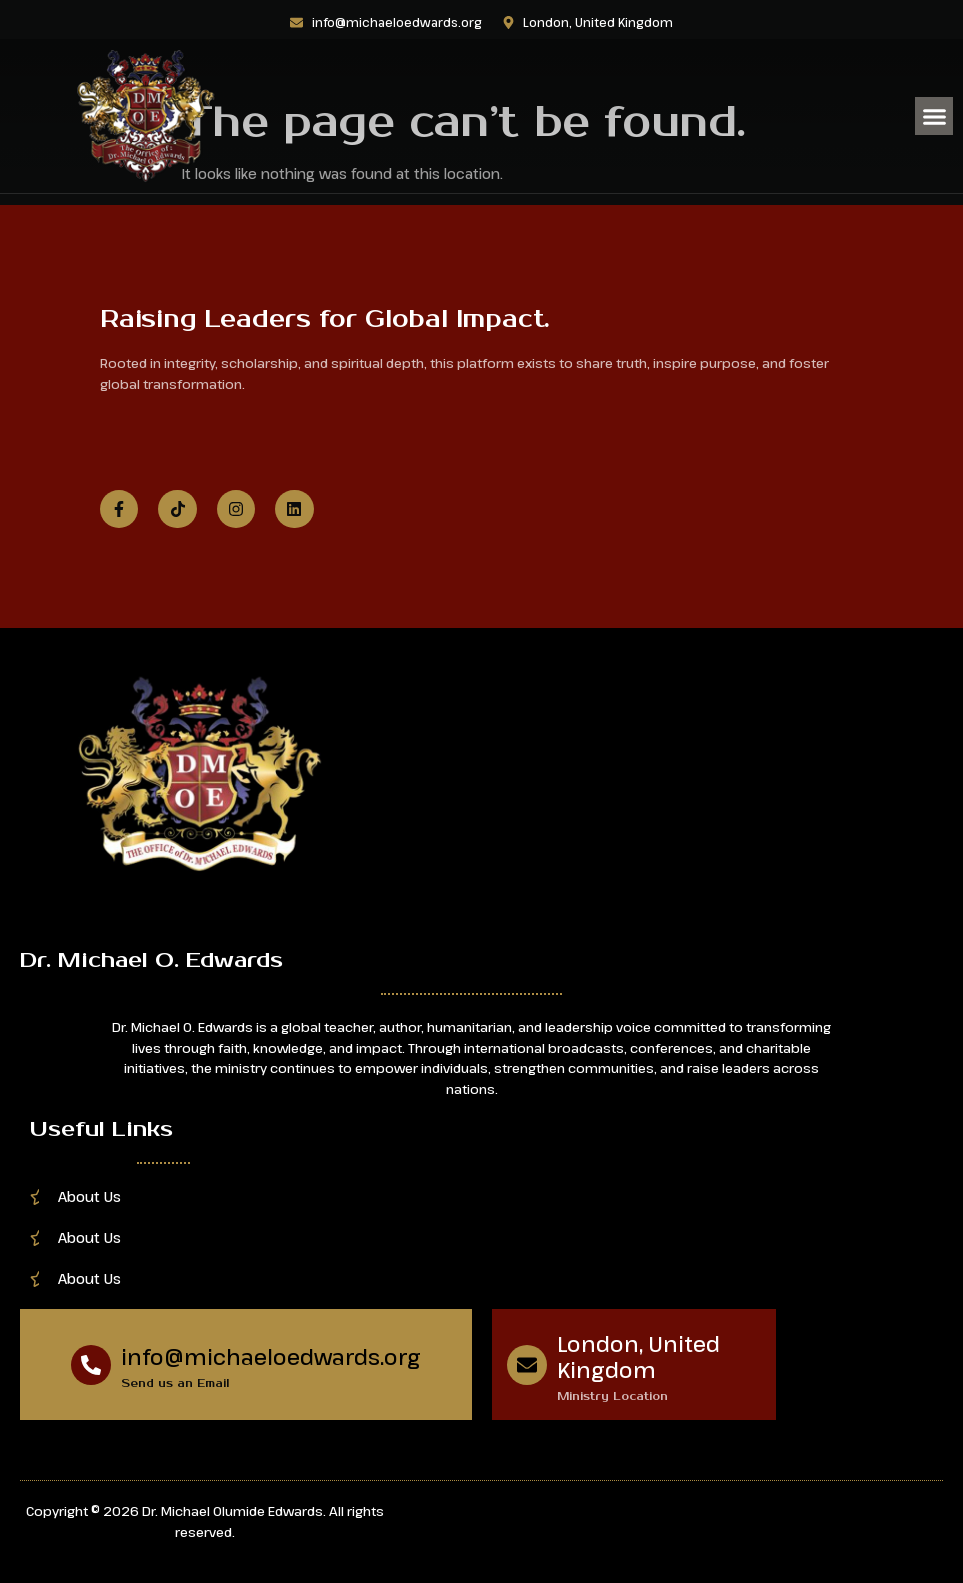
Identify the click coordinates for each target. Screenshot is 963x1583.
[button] (934, 116)
